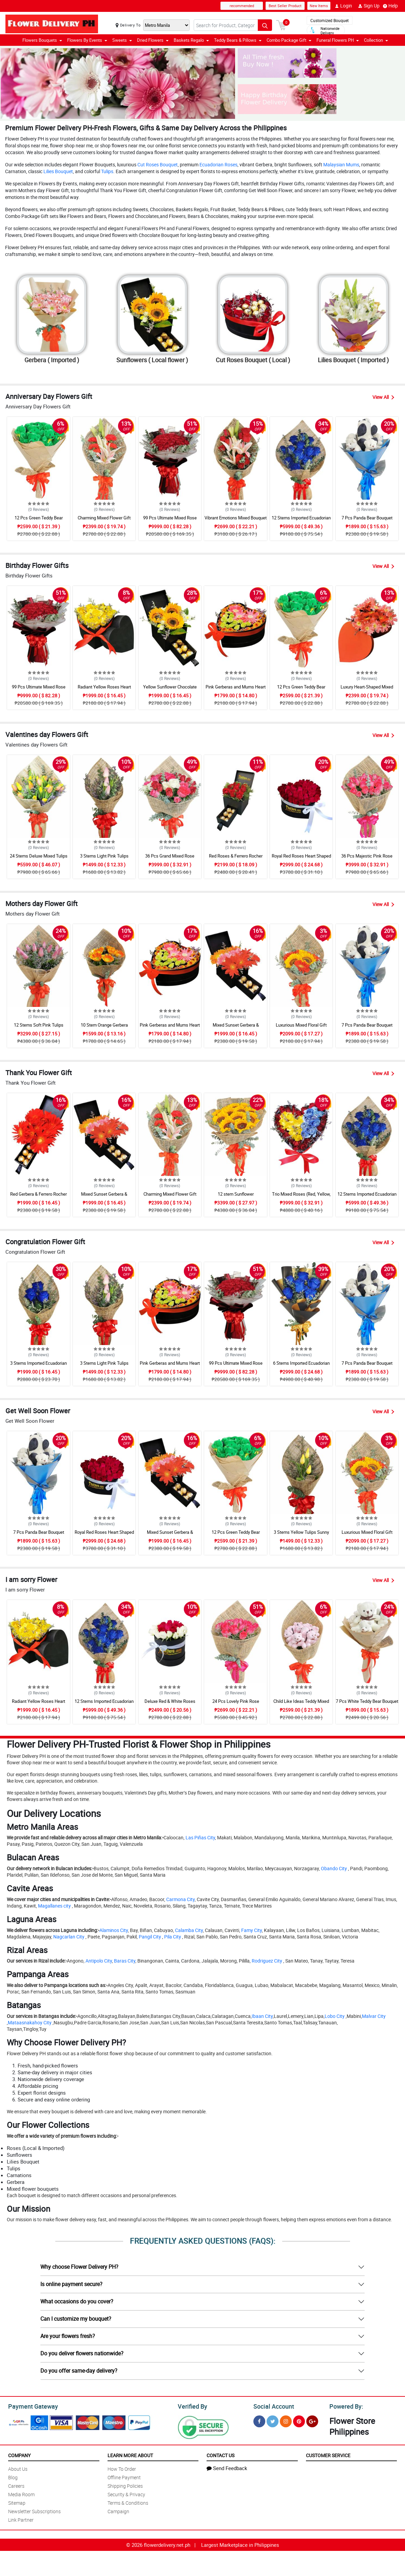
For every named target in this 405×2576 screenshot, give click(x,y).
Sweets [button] (122, 40)
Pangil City (150, 1936)
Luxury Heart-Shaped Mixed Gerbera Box (367, 690)
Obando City (334, 1868)
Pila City (172, 1936)
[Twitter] (272, 2420)
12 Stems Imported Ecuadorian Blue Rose (301, 521)
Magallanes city (54, 1905)
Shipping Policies (125, 2485)
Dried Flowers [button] (153, 40)
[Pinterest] (299, 2420)
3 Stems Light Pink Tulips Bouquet (104, 859)
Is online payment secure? (71, 2284)
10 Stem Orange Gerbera (104, 1025)
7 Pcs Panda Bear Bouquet (367, 518)
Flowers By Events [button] (87, 40)
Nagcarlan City (68, 1936)
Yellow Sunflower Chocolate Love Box (170, 690)
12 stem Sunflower (236, 1194)
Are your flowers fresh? (67, 2336)
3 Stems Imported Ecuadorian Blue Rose (38, 1366)
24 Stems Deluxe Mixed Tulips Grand (39, 859)
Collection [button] (376, 40)
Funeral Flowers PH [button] (337, 40)
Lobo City (335, 2016)
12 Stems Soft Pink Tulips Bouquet (38, 1028)
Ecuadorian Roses (218, 164)
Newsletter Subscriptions (34, 2510)
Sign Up (369, 6)
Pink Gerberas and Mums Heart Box (236, 690)
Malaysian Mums (341, 164)
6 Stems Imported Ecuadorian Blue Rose (301, 1366)
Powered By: (345, 2405)
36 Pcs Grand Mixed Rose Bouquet (169, 859)
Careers (16, 2485)
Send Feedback (227, 2467)
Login (343, 6)
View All (383, 397)
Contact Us (220, 2454)
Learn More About (130, 2454)
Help (390, 6)
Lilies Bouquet (58, 171)
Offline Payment (124, 2476)
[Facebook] (259, 2420)
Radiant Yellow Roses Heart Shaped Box (104, 690)
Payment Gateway (30, 2405)
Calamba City (189, 1930)
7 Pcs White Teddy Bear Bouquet (367, 1701)
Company (19, 2454)
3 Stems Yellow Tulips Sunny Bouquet (301, 1535)
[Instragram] (286, 2420)
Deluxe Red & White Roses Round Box (169, 1704)
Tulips (107, 171)
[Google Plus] (312, 2420)
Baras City (124, 1960)
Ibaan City (262, 2016)
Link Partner (21, 2519)
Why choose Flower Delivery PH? (79, 2266)
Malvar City (374, 2016)
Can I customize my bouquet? (75, 2318)
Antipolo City (98, 1960)
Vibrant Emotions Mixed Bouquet (236, 518)
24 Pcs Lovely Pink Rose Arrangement (235, 1704)
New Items (319, 5)
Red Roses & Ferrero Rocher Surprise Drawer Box (236, 859)
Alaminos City (113, 1930)
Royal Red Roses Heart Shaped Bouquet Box (301, 859)
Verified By (192, 2405)
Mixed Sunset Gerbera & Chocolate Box (236, 1028)
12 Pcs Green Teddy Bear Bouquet (39, 521)
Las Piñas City (200, 1837)
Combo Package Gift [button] (289, 40)
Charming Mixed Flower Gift (104, 518)
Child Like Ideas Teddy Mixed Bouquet (301, 1704)
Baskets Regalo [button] (191, 40)
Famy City (251, 1930)
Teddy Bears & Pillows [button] (238, 40)
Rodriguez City (267, 1960)
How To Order (122, 2468)
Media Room (21, 2493)
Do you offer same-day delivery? (78, 2370)
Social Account (271, 2405)
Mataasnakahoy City (30, 2022)
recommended (242, 5)
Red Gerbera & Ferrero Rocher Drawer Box (38, 1197)
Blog (13, 2476)
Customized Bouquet (329, 20)
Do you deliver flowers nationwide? (81, 2353)
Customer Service (328, 2454)
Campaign (118, 2510)
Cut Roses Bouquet (157, 164)
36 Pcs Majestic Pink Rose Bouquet (366, 859)
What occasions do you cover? (76, 2301)
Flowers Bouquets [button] (42, 40)
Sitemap (16, 2502)
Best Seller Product (285, 5)
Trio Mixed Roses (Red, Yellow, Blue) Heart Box (301, 1197)
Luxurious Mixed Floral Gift (301, 1025)
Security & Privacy (126, 2493)
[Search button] (265, 25)
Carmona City (180, 1899)
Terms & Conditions (128, 2502)
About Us (17, 2468)
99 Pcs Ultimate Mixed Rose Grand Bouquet (170, 521)
